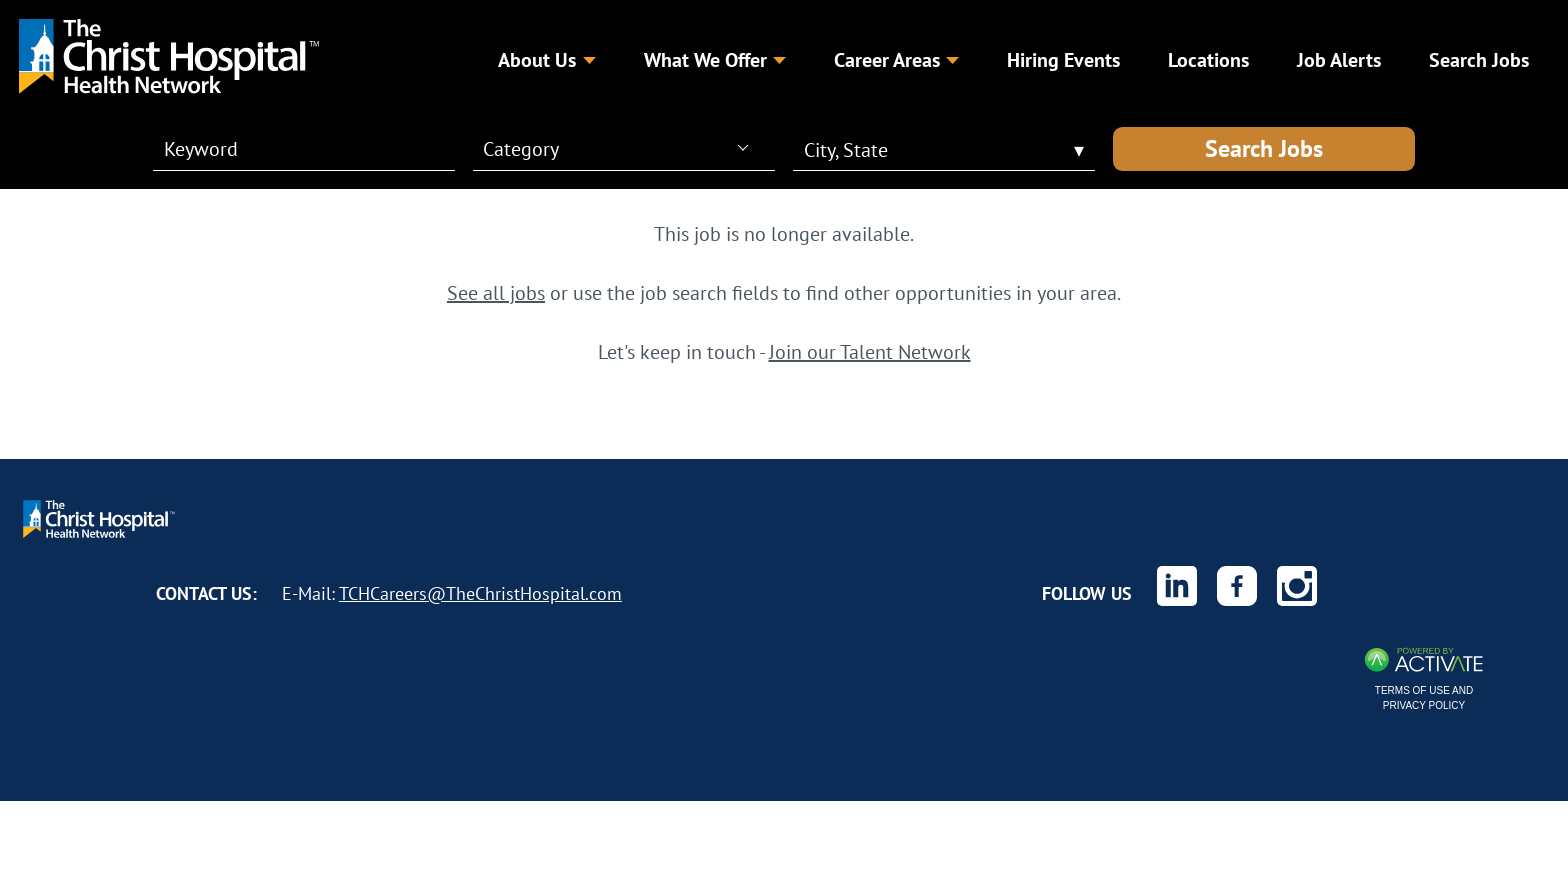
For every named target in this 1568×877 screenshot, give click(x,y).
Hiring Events (1063, 59)
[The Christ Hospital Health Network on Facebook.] (1237, 586)
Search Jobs (1264, 148)
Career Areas (896, 59)
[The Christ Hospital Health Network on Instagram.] (1297, 586)
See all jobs (496, 292)
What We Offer (715, 59)
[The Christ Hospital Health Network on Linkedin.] (1177, 586)
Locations (1208, 59)
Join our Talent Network (870, 351)
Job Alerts (1339, 59)
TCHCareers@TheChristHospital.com (480, 593)
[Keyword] (292, 149)
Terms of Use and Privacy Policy (1424, 698)
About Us (546, 59)
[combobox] (615, 148)
